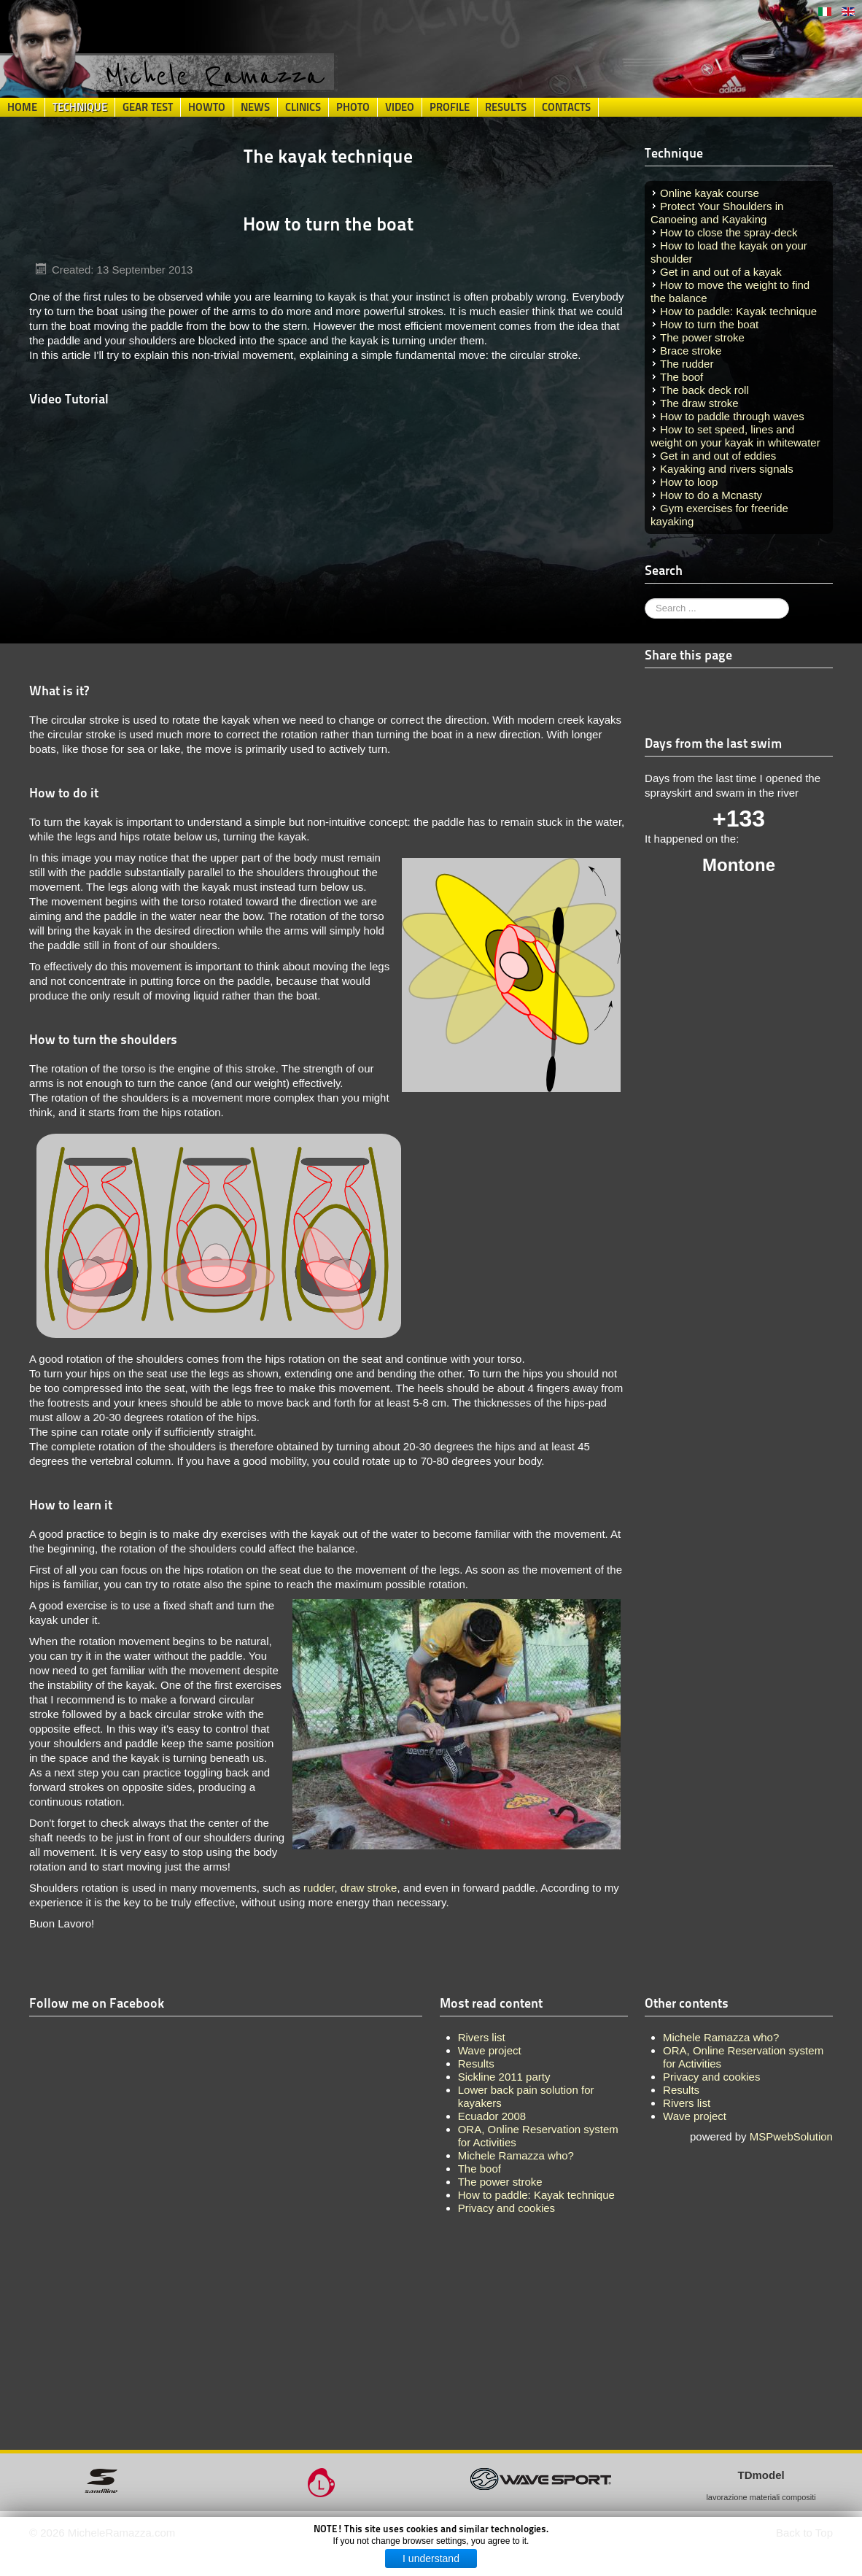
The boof (681, 377)
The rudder (686, 363)
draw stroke (369, 1887)
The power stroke (702, 337)
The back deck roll (704, 390)
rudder (319, 1887)
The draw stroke (699, 403)
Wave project (694, 2116)
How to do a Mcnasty (711, 495)
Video (399, 107)
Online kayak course (709, 193)
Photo (353, 107)
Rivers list (686, 2103)
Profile (450, 107)
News (255, 107)
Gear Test (148, 107)
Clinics (303, 107)
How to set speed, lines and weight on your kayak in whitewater (735, 436)
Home (22, 107)
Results (506, 107)
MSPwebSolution (791, 2136)
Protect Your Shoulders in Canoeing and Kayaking (717, 212)
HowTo (206, 107)
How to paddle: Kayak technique (738, 311)
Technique (80, 107)
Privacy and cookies (711, 2076)
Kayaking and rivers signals (726, 469)
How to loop (689, 482)
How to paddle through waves (732, 416)
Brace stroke (690, 350)
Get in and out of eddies (718, 455)
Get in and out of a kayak (721, 272)
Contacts (566, 107)
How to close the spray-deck (728, 232)
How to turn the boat (709, 324)
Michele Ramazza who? (721, 2037)
